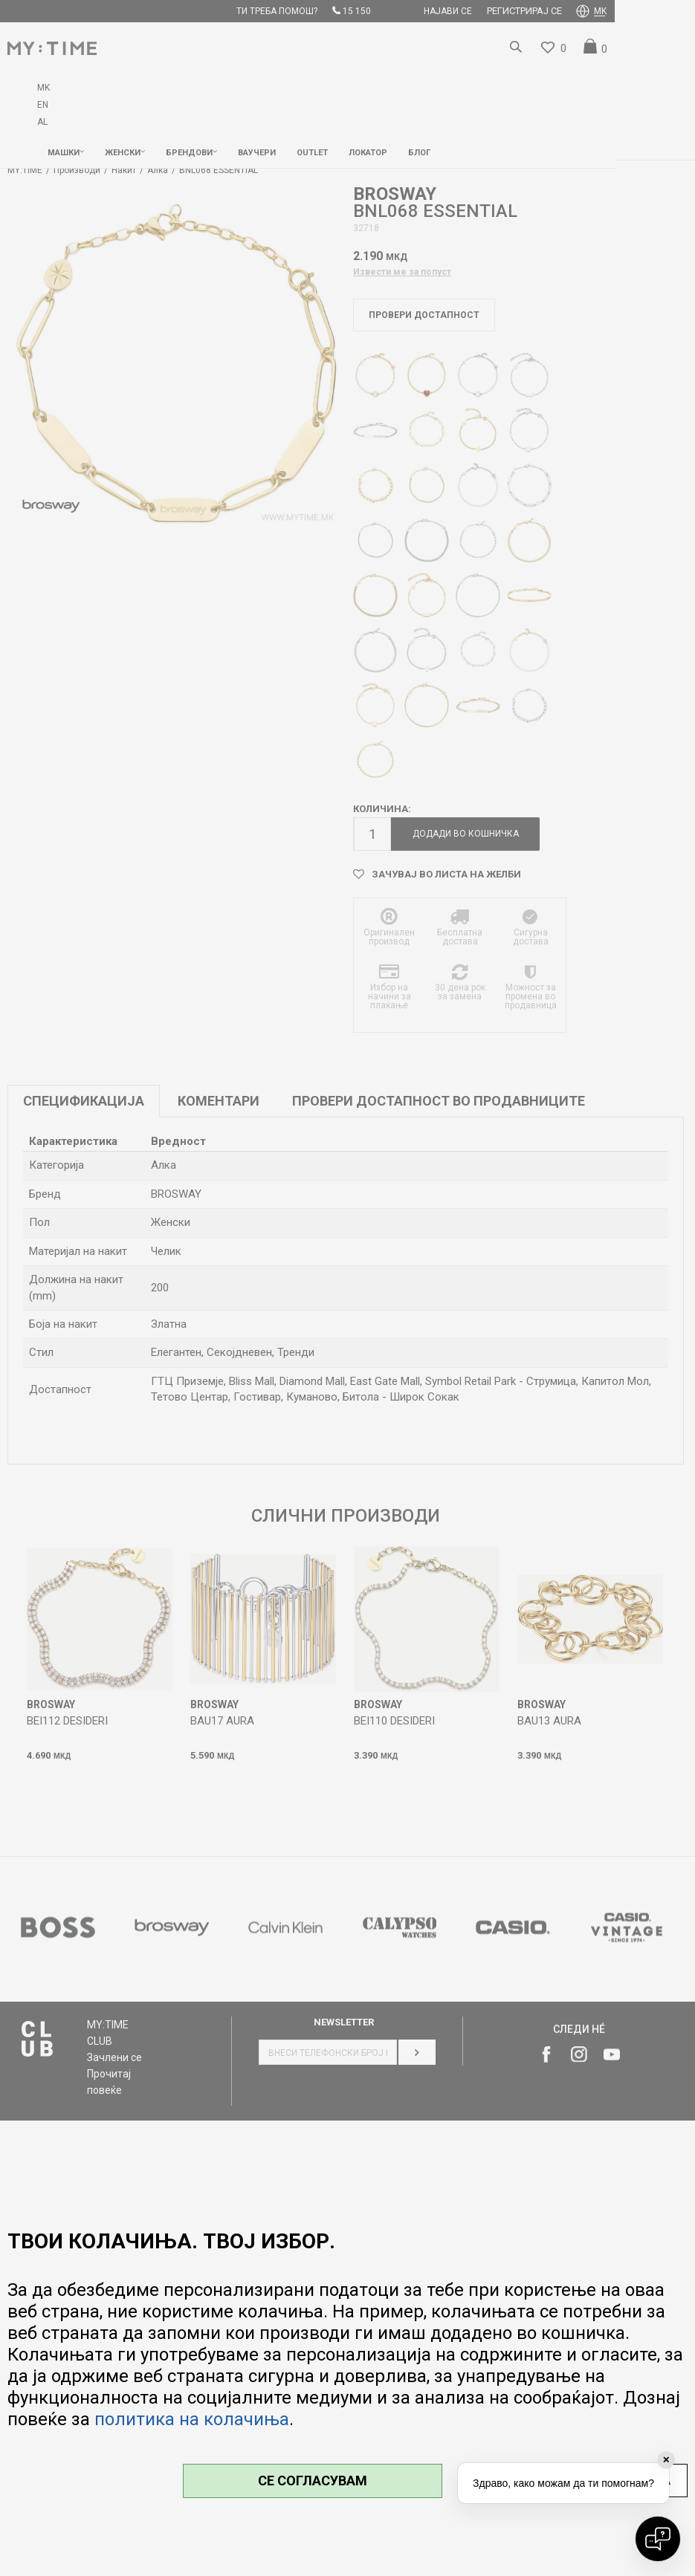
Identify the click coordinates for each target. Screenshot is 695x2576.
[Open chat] (658, 2539)
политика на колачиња (191, 2419)
